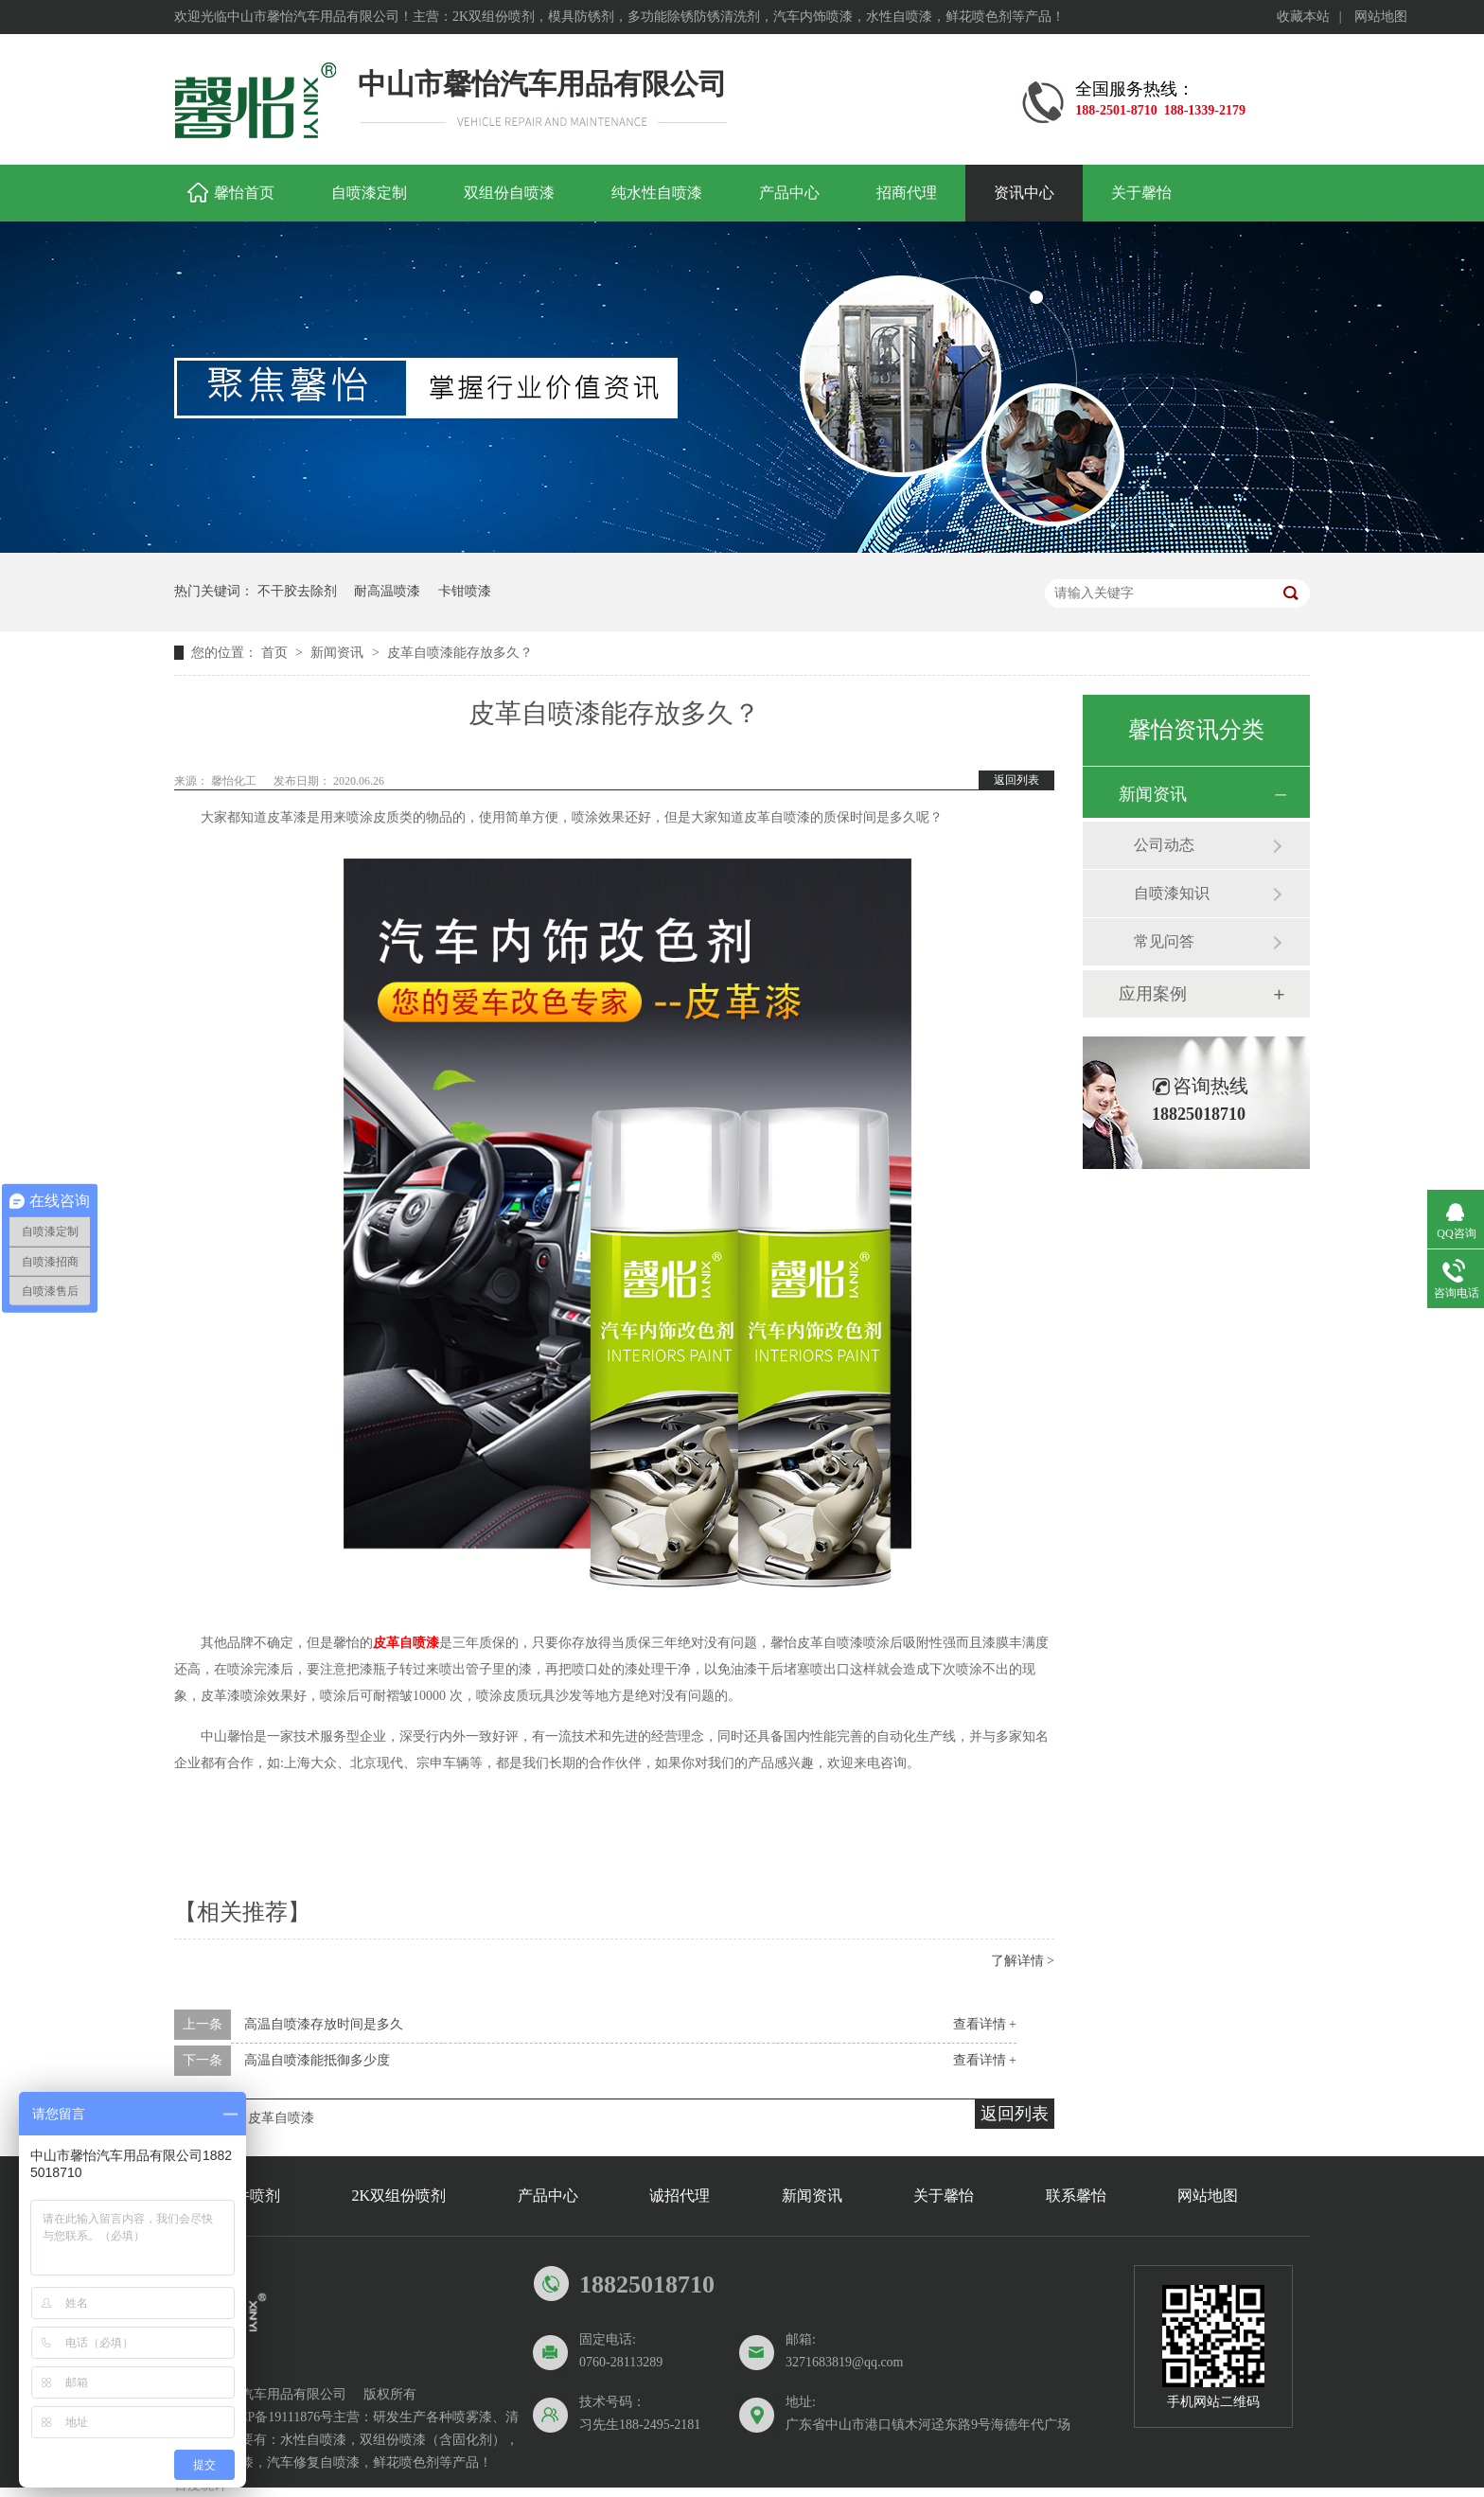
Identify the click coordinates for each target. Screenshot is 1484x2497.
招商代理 (906, 193)
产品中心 (789, 193)
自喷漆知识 (1172, 893)
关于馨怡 (1141, 193)
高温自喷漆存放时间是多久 (323, 2024)
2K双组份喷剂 (399, 2195)
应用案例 (1153, 993)
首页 (276, 653)
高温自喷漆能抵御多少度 (317, 2060)
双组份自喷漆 (509, 193)
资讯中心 (1024, 193)
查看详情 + (984, 2024)
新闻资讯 (338, 653)
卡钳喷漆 (464, 591)
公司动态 (1164, 845)
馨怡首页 (244, 193)
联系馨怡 (1076, 2195)
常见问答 (1164, 941)
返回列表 (1016, 780)
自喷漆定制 (369, 193)
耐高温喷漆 (387, 591)
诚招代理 (679, 2195)
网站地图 (1380, 16)
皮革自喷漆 (406, 1643)
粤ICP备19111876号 (277, 2417)
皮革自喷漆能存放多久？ (460, 653)
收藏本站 (1303, 16)
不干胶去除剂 (297, 591)
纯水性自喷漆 (656, 193)
